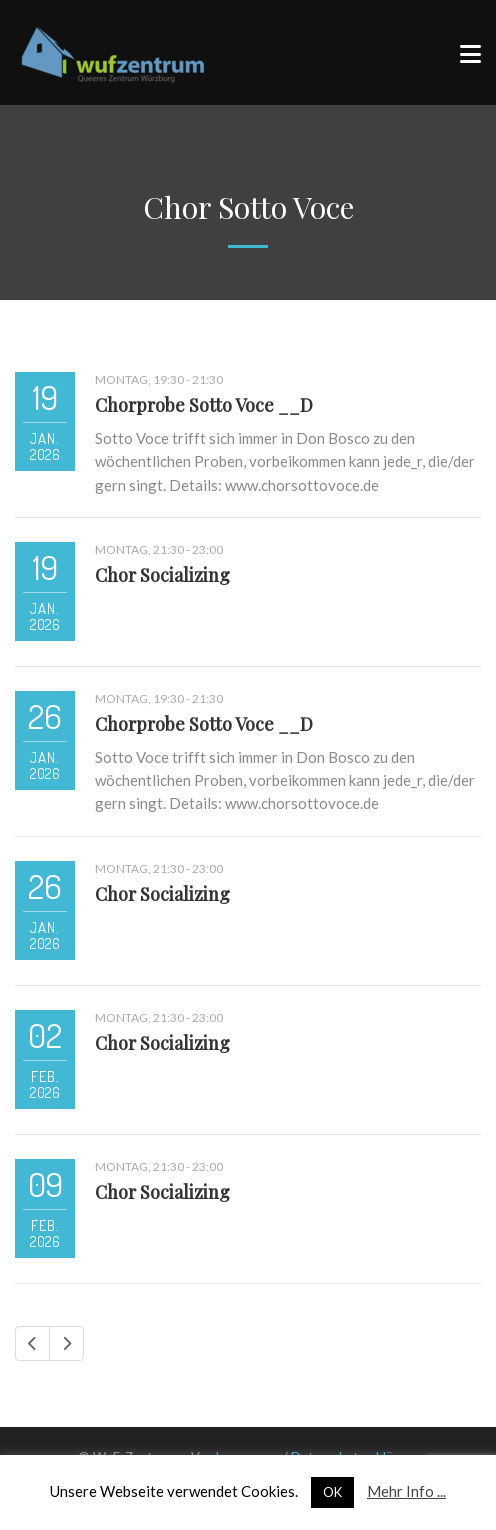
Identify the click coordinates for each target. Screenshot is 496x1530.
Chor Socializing (162, 575)
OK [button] (332, 1492)
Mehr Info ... (406, 1491)
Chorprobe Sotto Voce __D (204, 405)
